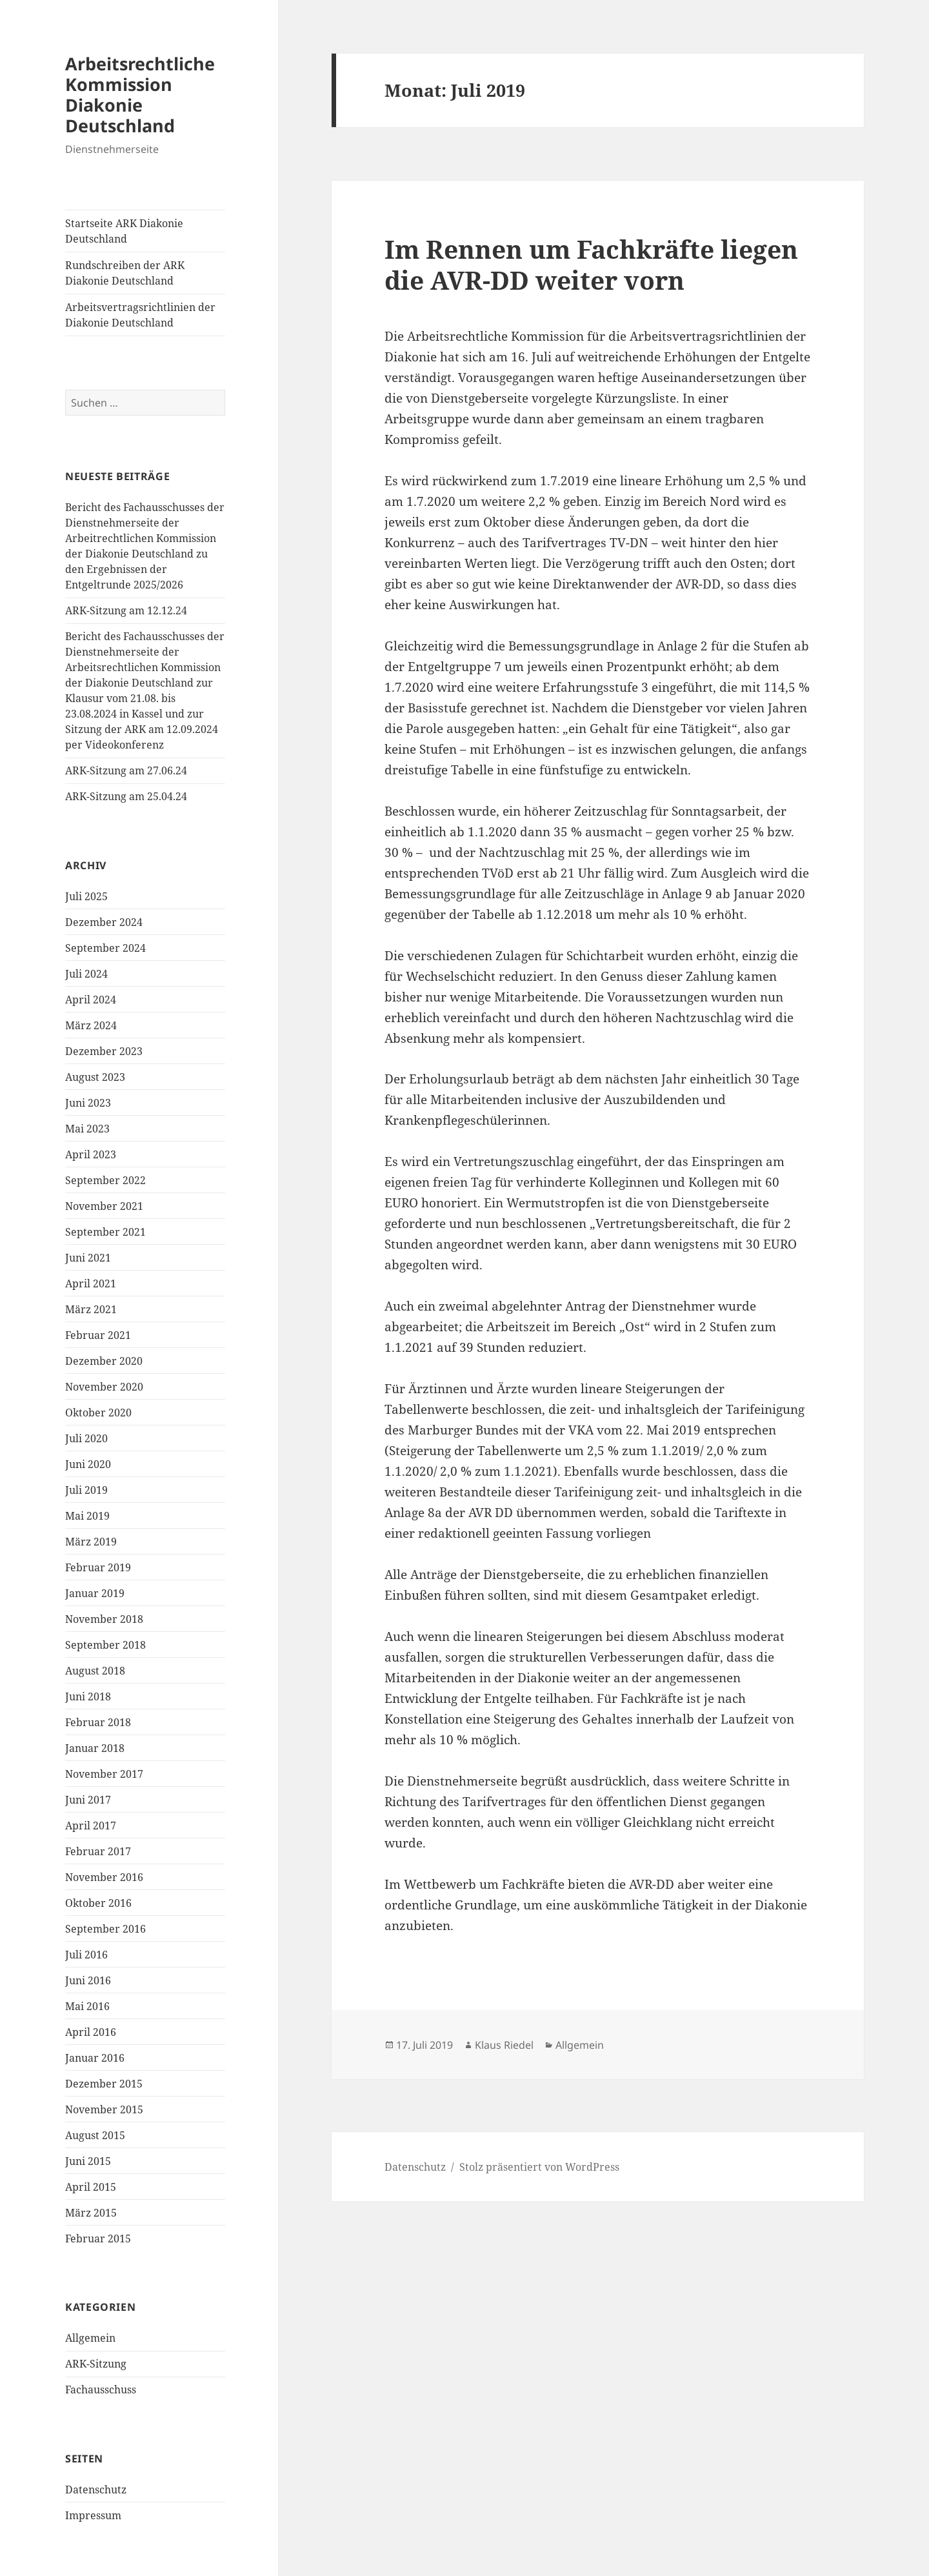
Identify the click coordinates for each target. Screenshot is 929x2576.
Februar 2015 (98, 2238)
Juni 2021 (88, 1258)
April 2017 (90, 1825)
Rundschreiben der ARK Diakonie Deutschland (125, 273)
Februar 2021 (98, 1335)
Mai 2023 (87, 1129)
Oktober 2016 (98, 1903)
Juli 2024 (86, 974)
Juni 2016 (88, 1980)
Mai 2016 (87, 2006)
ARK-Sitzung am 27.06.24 (126, 770)
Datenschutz (95, 2489)
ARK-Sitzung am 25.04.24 (126, 796)
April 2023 (90, 1154)
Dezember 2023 (104, 1051)
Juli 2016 (86, 1954)
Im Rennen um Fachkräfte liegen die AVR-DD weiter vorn (591, 264)
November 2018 (104, 1619)
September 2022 (105, 1180)
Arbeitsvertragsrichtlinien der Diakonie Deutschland (140, 315)
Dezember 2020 (104, 1361)
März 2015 (91, 2213)
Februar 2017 (98, 1851)
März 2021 (91, 1309)
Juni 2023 (88, 1103)
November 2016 (104, 1877)
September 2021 (105, 1232)
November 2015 (104, 2109)
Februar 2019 (98, 1567)
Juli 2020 (86, 1438)
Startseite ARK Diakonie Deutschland (124, 231)
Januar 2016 (95, 2058)
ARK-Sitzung (95, 2364)
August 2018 (95, 1671)
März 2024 (91, 1025)
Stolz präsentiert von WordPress (539, 2167)
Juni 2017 (88, 1800)
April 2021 (90, 1283)
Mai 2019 (87, 1516)
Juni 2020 (88, 1464)
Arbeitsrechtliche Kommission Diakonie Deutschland (140, 94)
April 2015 (90, 2187)
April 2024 (90, 999)
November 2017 (104, 1774)
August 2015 (95, 2135)
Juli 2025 (86, 896)
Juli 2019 (86, 1490)
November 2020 (104, 1387)
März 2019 (91, 1542)
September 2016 (105, 1929)
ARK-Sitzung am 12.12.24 (126, 610)
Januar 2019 (95, 1593)
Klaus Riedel (504, 2045)
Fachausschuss (100, 2389)
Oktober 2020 (98, 1412)
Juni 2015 (88, 2161)
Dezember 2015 (104, 2084)
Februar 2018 (98, 1722)
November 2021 (104, 1206)
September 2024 (105, 948)
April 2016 (90, 2032)
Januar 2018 (95, 1748)
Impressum (93, 2515)
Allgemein (90, 2338)
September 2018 (105, 1645)
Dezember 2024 (104, 922)
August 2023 (95, 1077)
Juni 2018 (88, 1696)
